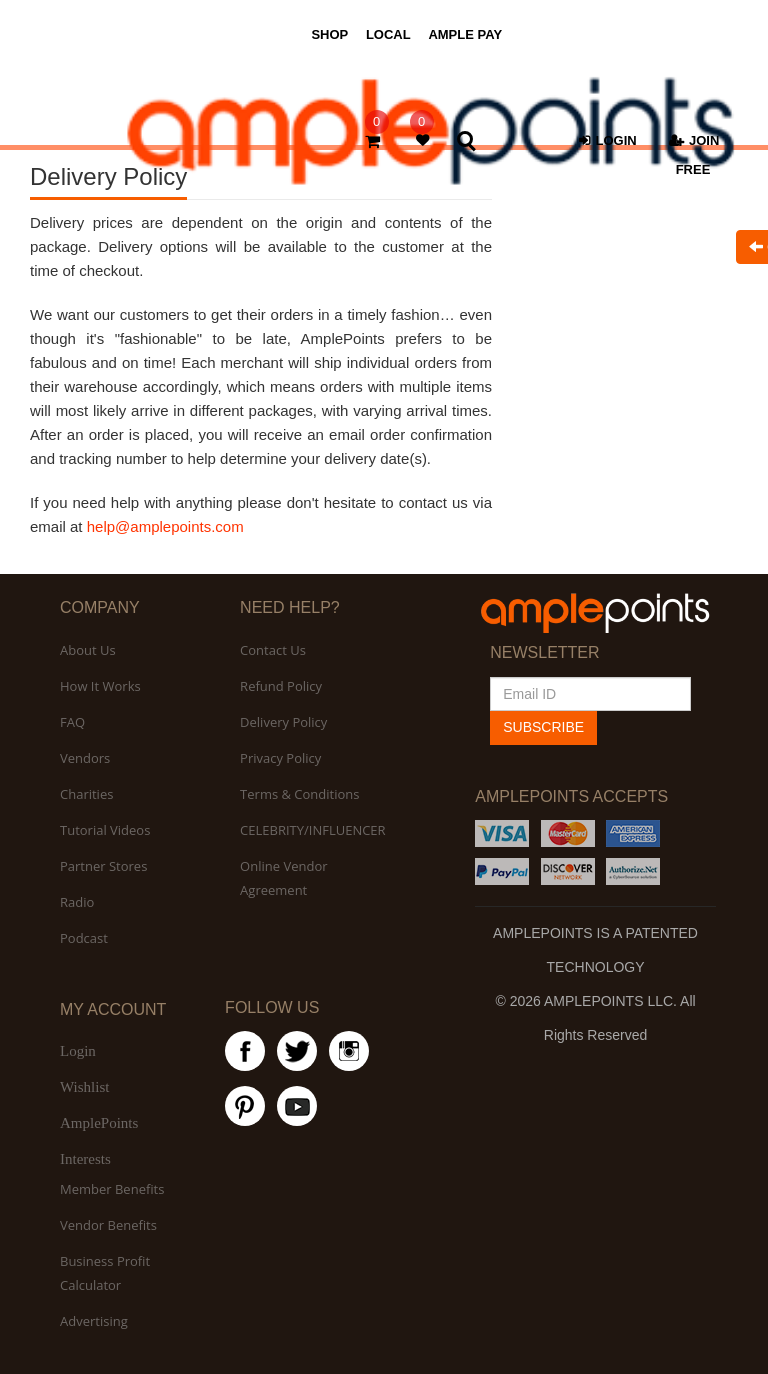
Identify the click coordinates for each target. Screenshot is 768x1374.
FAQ (72, 722)
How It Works (100, 686)
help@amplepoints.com (165, 526)
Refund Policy (281, 686)
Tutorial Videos (105, 830)
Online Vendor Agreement (283, 878)
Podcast (84, 938)
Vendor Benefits (108, 1225)
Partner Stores (103, 866)
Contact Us (273, 650)
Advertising (94, 1321)
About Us (88, 650)
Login (78, 1051)
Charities (86, 794)
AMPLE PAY (465, 34)
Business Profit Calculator (105, 1273)
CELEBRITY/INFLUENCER (313, 830)
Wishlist (84, 1087)
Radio (77, 902)
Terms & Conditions (299, 794)
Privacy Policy (280, 758)
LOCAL (388, 34)
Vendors (85, 758)
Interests (85, 1159)
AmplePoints (99, 1123)
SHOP (329, 34)
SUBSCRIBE (543, 727)
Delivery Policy (283, 722)
